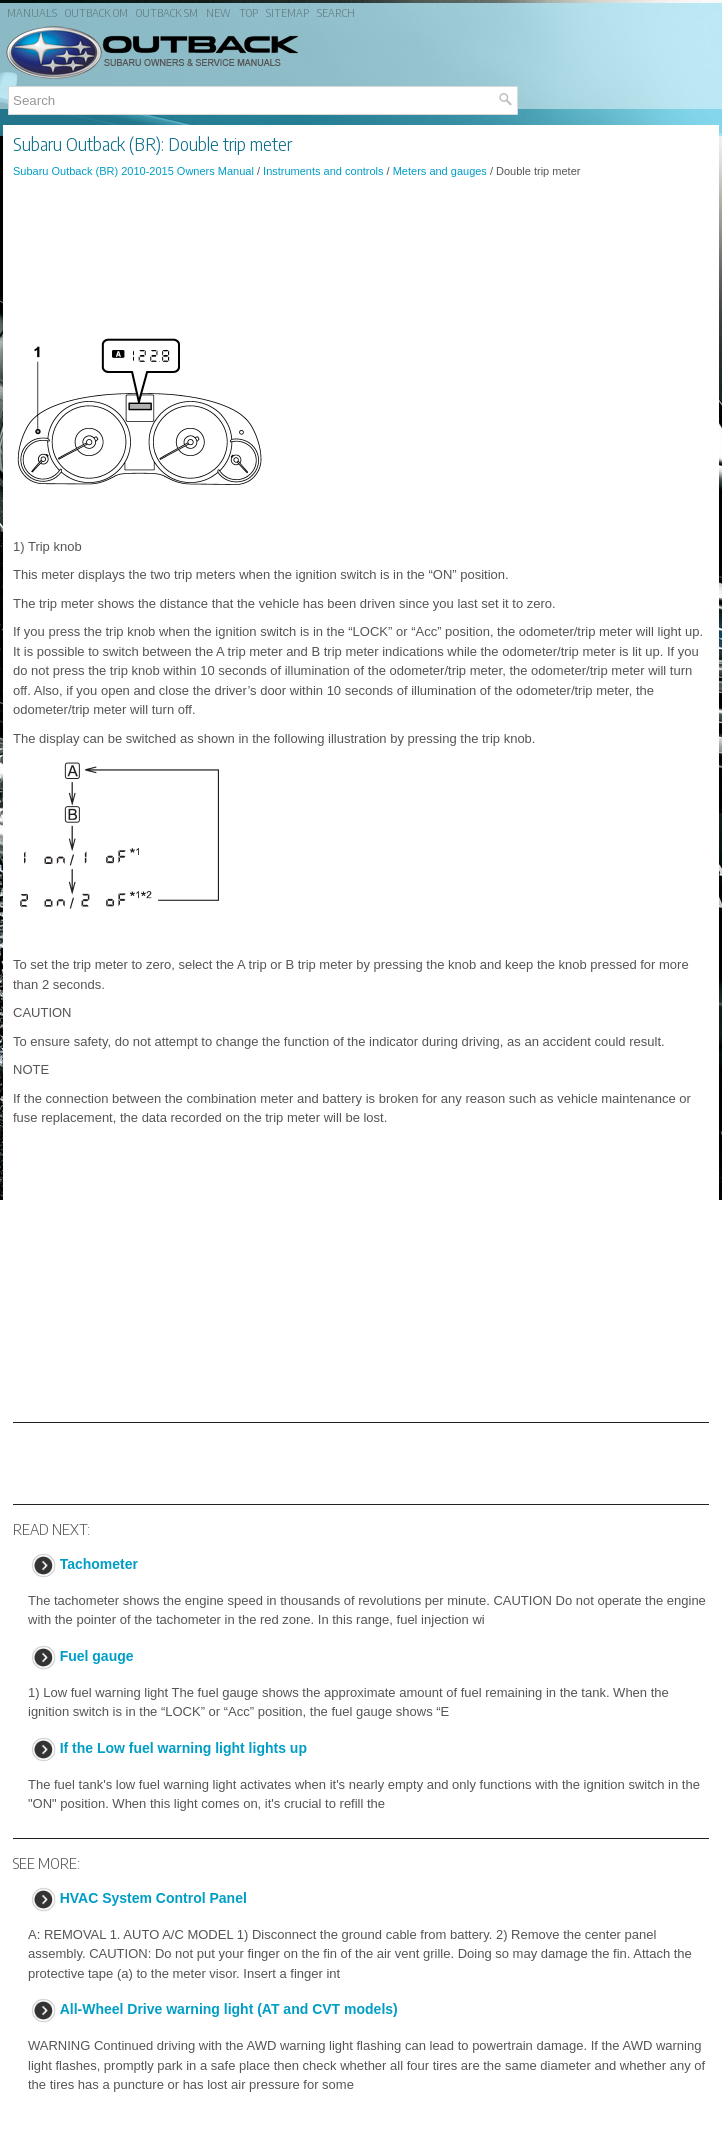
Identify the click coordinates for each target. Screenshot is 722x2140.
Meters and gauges (440, 171)
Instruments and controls (323, 171)
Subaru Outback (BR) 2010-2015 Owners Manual (133, 171)
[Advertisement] (361, 249)
